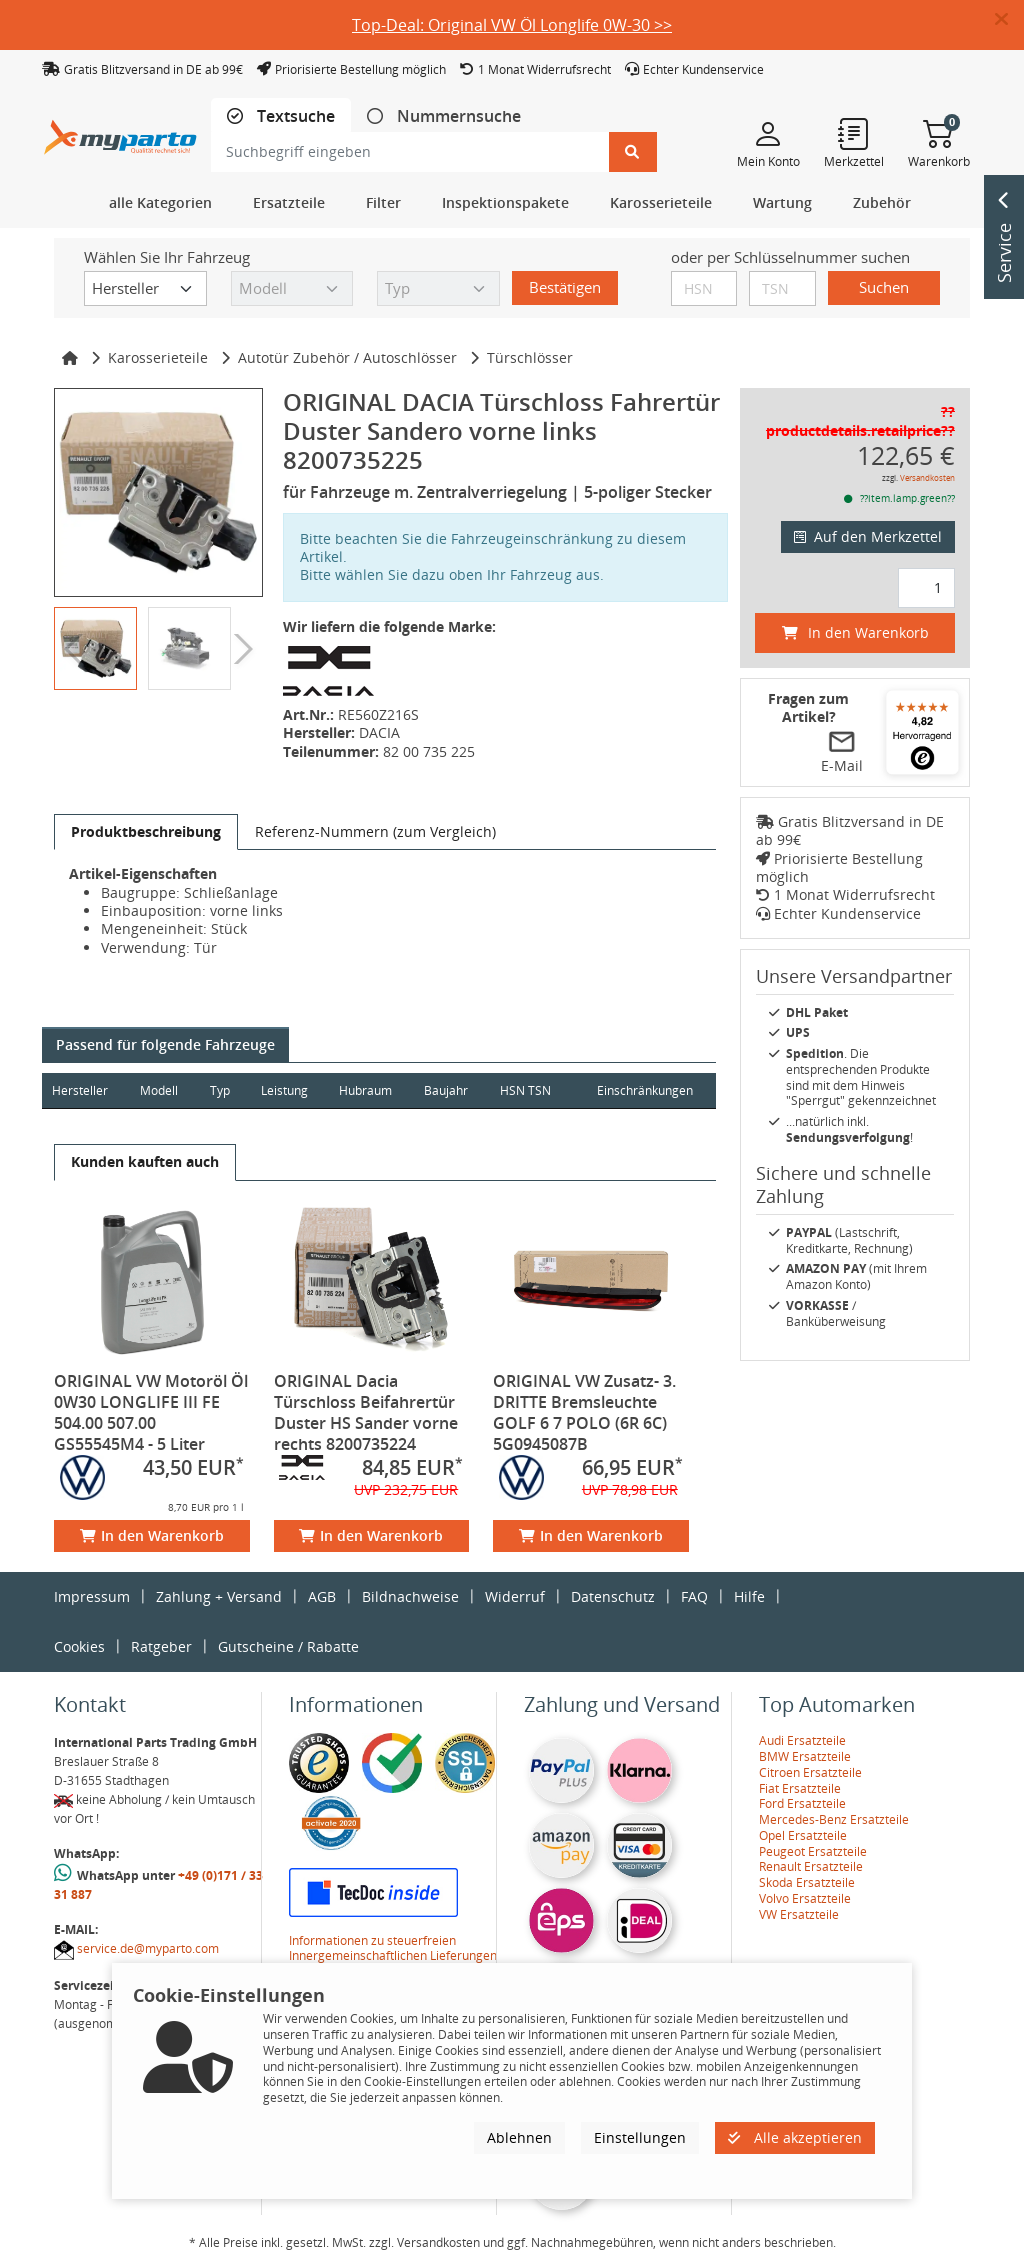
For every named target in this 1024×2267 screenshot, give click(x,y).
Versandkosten (927, 477)
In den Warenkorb (152, 1535)
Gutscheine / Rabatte (288, 1646)
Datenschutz (613, 1596)
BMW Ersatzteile (805, 1756)
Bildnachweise (410, 1596)
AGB (322, 1596)
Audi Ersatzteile (802, 1740)
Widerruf (515, 1596)
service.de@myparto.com (148, 1948)
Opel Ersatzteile (803, 1835)
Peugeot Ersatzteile (813, 1851)
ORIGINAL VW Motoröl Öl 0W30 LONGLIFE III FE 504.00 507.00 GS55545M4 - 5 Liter (151, 1412)
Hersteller (80, 1090)
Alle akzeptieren (795, 2137)
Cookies (79, 1646)
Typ (221, 1090)
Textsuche (294, 116)
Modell (160, 1090)
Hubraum (368, 1090)
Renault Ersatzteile (811, 1866)
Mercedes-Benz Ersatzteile (834, 1819)
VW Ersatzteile (799, 1914)
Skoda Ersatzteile (807, 1882)
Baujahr (450, 1090)
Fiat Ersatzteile (800, 1788)
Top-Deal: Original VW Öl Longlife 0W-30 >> (512, 25)
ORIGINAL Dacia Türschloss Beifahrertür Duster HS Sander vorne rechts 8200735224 (366, 1412)
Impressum (92, 1596)
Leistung (286, 1090)
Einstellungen (640, 2137)
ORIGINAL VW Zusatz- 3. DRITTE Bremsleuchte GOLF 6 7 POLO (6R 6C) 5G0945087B (584, 1412)
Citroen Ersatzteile (810, 1772)
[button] (1009, 20)
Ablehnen (519, 2137)
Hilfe (749, 1596)
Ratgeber (161, 1646)
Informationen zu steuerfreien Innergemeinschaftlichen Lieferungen (393, 1948)
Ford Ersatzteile (802, 1803)
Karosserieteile (158, 357)
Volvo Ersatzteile (805, 1898)
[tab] (281, 116)
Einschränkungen (644, 1090)
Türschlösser (530, 357)
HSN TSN (529, 1090)
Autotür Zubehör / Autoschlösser (347, 357)
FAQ (694, 1596)
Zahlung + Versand (219, 1596)
